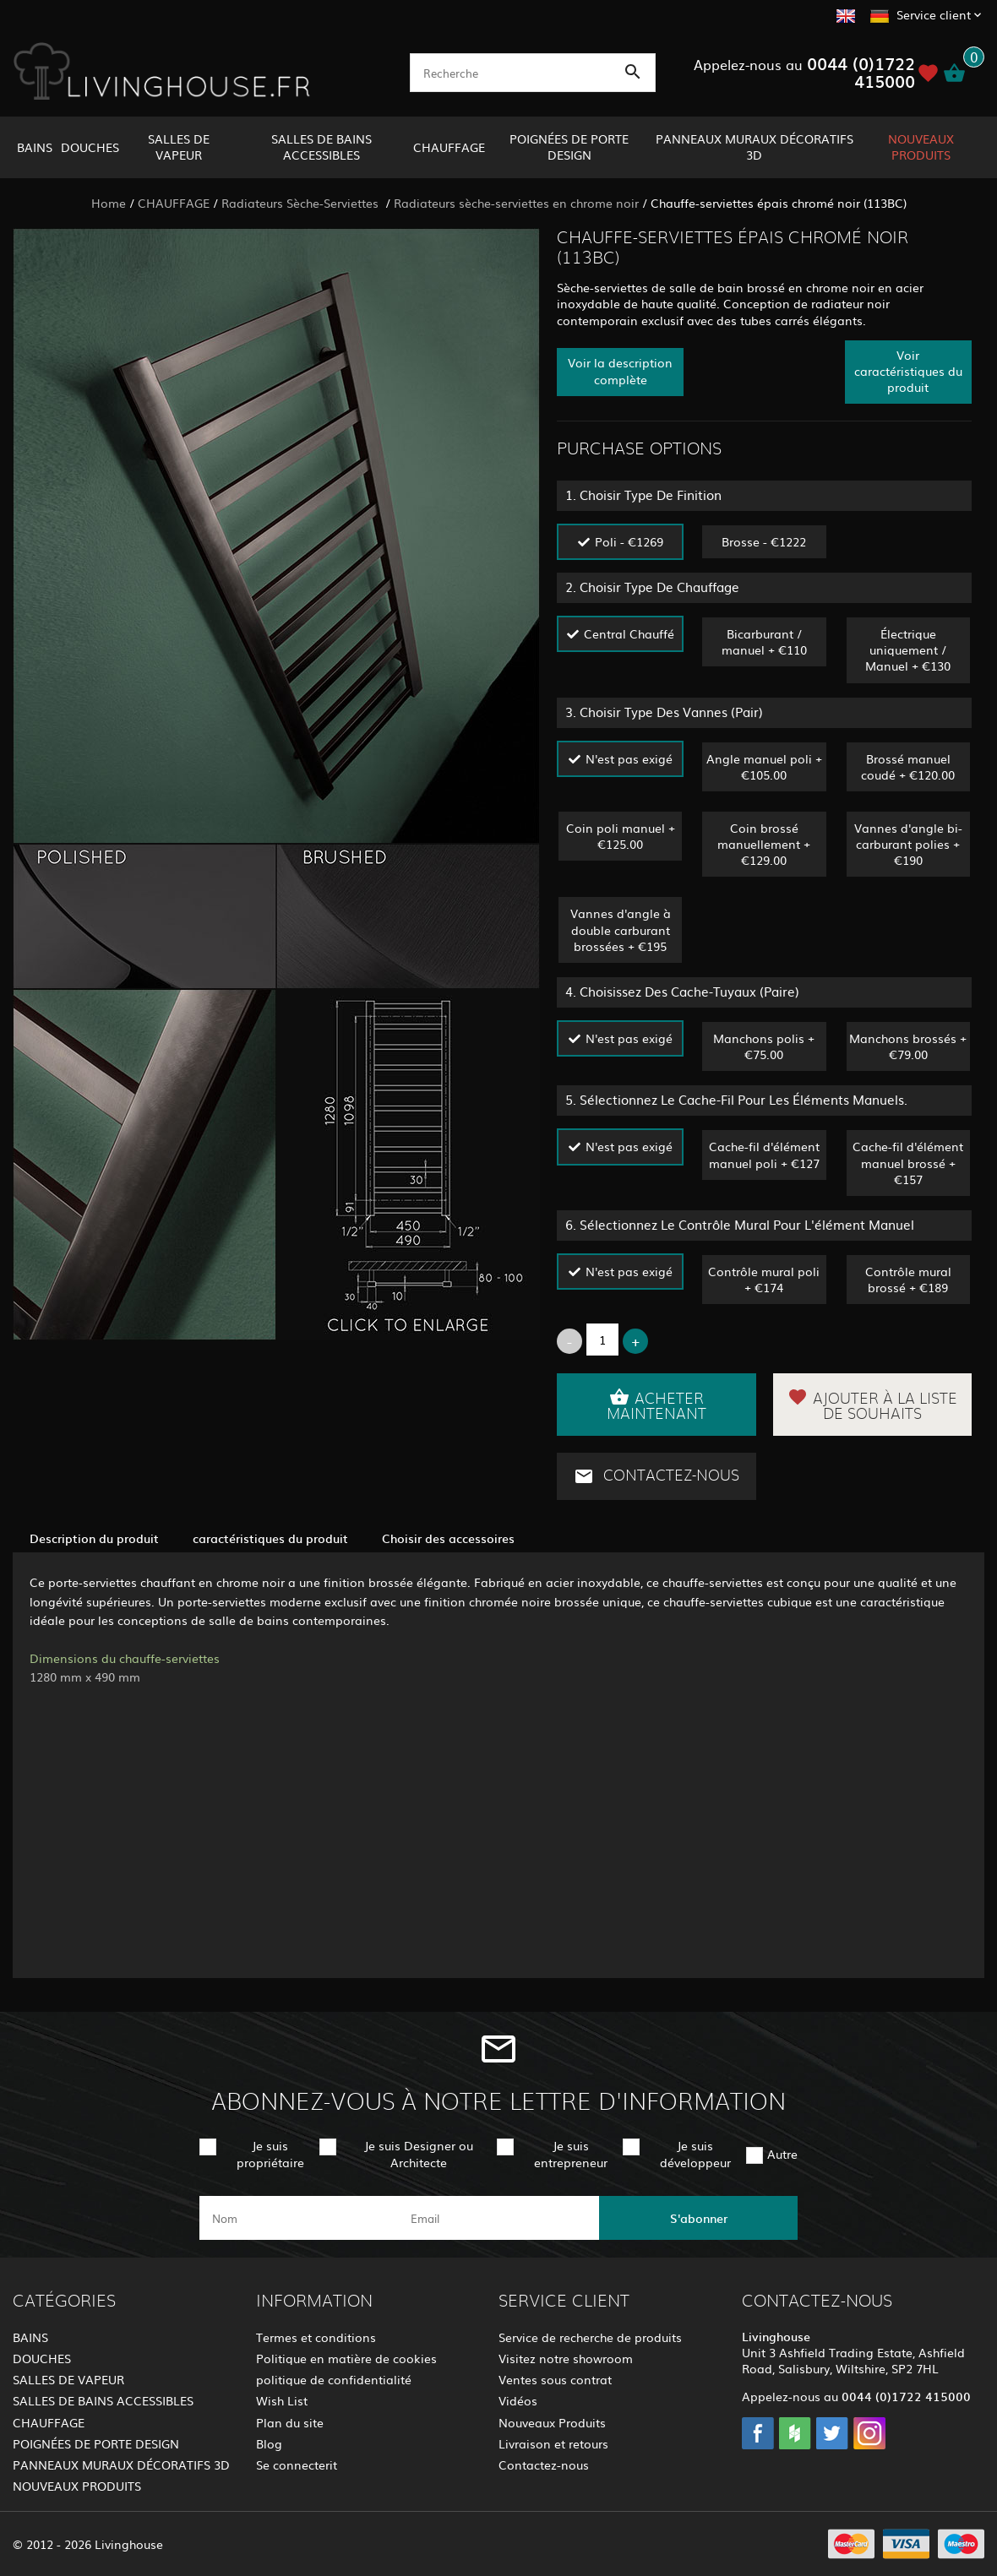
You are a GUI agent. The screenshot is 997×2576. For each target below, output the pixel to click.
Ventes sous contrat (555, 2379)
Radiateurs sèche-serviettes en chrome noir (516, 202)
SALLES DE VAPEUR (179, 146)
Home (108, 202)
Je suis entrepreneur (570, 2153)
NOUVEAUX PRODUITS (921, 146)
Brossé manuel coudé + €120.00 (908, 766)
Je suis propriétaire (270, 2153)
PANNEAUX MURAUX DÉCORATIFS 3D (754, 146)
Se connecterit (296, 2464)
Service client (933, 14)
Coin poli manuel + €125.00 (620, 835)
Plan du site (290, 2422)
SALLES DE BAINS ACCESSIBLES (321, 146)
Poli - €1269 (629, 541)
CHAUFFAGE (449, 147)
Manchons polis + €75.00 (763, 1046)
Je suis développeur (695, 2153)
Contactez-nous (656, 1476)
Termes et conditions (316, 2337)
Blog (269, 2443)
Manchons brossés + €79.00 (908, 1046)
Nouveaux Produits (552, 2422)
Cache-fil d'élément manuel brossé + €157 (908, 1162)
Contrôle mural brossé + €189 (908, 1279)
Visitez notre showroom (565, 2358)
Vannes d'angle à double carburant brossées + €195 (620, 929)
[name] (298, 2218)
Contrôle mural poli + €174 (764, 1279)
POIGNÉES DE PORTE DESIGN (569, 146)
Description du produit (94, 1538)
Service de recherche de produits (590, 2337)
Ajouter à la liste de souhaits (872, 1404)
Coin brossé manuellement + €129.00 (763, 843)
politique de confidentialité (333, 2379)
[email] (497, 2218)
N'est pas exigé (629, 758)
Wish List (282, 2400)
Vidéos (517, 2400)
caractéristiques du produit (270, 1538)
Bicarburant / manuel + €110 (764, 641)
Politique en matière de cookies (346, 2358)
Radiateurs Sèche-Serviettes (301, 202)
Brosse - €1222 (764, 541)
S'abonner (698, 2218)
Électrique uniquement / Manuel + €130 (908, 649)
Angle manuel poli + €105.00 (764, 766)
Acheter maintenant (656, 1404)
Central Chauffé (629, 633)
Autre (782, 2153)
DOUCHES (90, 147)
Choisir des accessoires (448, 1538)
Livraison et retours (553, 2443)
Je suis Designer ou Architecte (418, 2153)
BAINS (34, 147)
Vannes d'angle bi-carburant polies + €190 (908, 843)
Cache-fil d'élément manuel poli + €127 (764, 1154)
